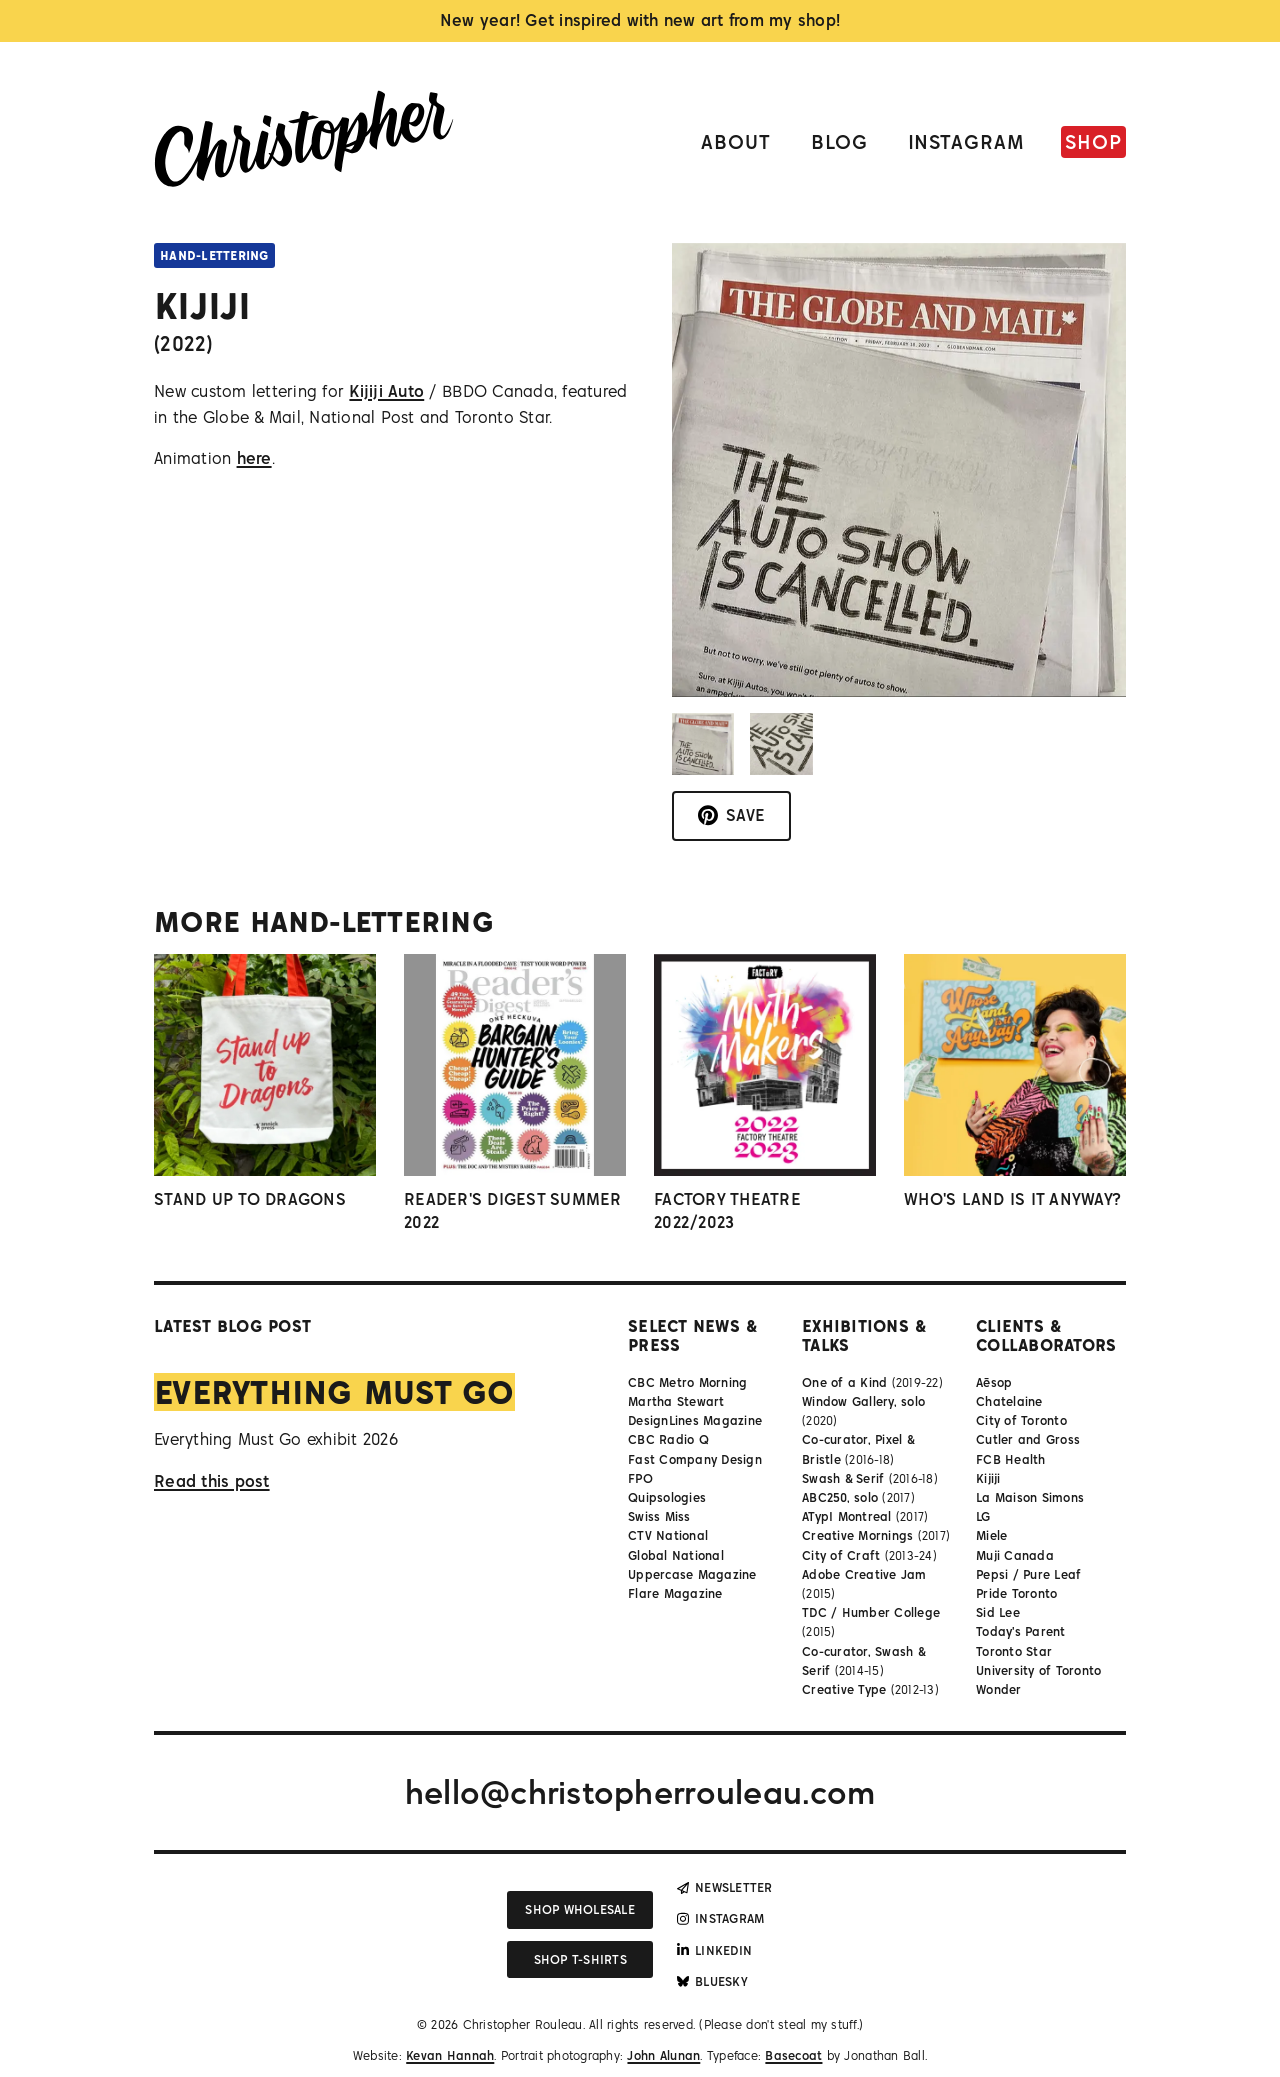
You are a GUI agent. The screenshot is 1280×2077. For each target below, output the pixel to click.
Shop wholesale (580, 1909)
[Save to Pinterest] (731, 816)
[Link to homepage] (304, 142)
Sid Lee (998, 1612)
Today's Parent (1021, 1631)
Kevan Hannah (450, 2055)
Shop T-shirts (580, 1959)
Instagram (967, 141)
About (736, 141)
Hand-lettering (214, 255)
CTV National (668, 1535)
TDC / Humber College (871, 1612)
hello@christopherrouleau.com (640, 1792)
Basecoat (793, 2055)
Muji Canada (1015, 1555)
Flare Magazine (675, 1593)
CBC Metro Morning (687, 1382)
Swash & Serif (843, 1478)
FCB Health (1011, 1459)
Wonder (999, 1689)
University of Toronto (1038, 1670)
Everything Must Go (334, 1392)
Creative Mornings (857, 1535)
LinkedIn (714, 1950)
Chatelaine (1009, 1401)
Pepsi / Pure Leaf (1028, 1574)
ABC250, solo (840, 1497)
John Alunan (663, 2055)
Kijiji (988, 1478)
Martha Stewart (676, 1401)
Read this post (212, 1481)
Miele (991, 1535)
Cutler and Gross (1028, 1439)
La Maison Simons (1030, 1497)
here (254, 458)
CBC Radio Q (668, 1439)
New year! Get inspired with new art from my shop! (640, 20)
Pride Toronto (1016, 1593)
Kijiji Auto (386, 391)
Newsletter (725, 1887)
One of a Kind (844, 1382)
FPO (640, 1478)
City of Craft (841, 1555)
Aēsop (994, 1382)
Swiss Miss (659, 1516)
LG (983, 1516)
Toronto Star (1014, 1651)
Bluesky (712, 1981)
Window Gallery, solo (863, 1401)
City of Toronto (1021, 1420)
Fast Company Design (695, 1459)
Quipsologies (667, 1497)
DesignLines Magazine (695, 1420)
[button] (703, 744)
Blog (839, 141)
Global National (676, 1555)
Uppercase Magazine (692, 1574)
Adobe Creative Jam (864, 1574)
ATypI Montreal (847, 1516)
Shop (1093, 141)
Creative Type (844, 1689)
